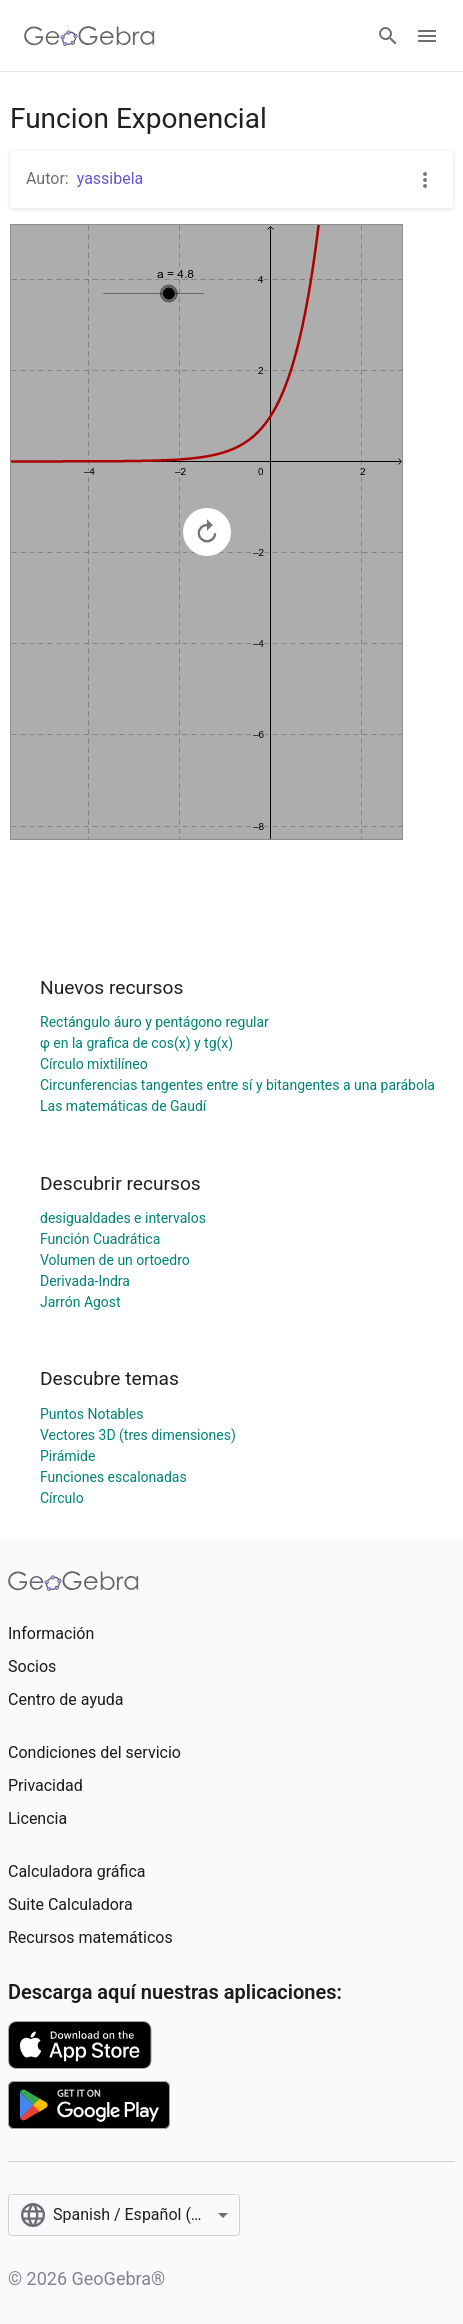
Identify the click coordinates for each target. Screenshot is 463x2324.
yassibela (110, 178)
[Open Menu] (427, 36)
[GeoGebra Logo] (89, 36)
